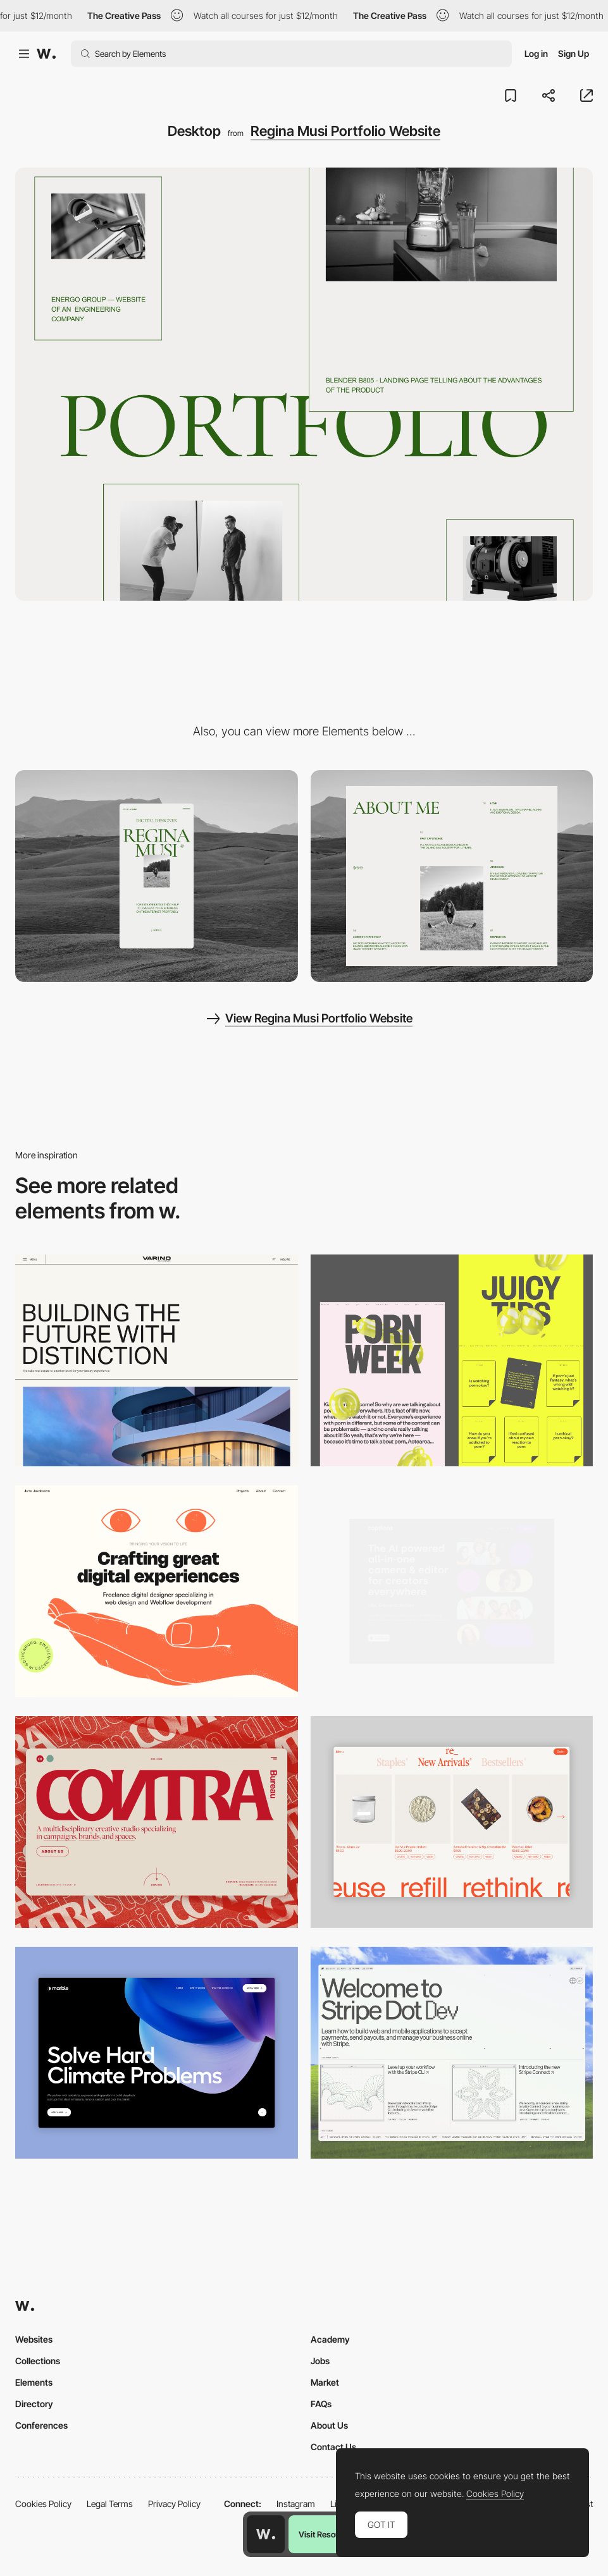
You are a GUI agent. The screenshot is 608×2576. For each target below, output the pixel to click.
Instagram (295, 2503)
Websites (34, 2339)
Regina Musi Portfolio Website (345, 131)
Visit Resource (325, 2534)
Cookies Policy (43, 2503)
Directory (34, 2403)
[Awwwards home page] (266, 2534)
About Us (329, 2425)
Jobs (320, 2360)
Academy (330, 2339)
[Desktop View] (156, 2053)
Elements (34, 2382)
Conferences (41, 2425)
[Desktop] (156, 1360)
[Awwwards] (46, 54)
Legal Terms (110, 2503)
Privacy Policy (174, 2503)
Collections (37, 2360)
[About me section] (452, 876)
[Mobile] (156, 876)
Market (325, 2382)
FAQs (321, 2403)
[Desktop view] (452, 1360)
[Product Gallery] (452, 1822)
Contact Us (333, 2446)
